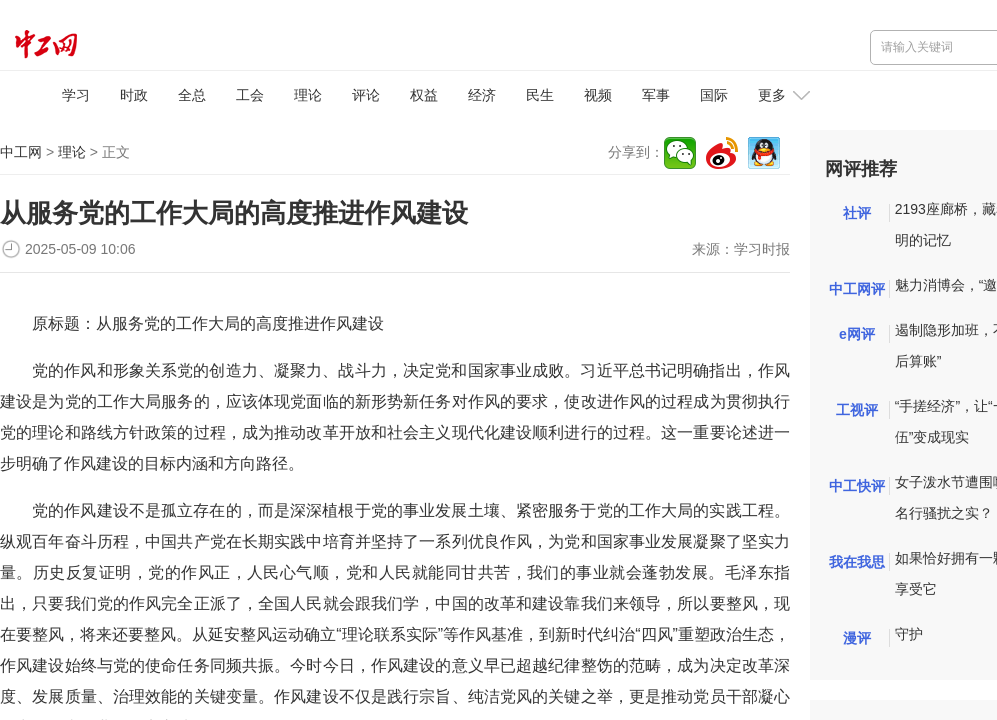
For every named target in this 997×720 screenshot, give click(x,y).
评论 (366, 95)
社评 (857, 213)
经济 (482, 95)
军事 (656, 95)
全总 (192, 95)
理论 (308, 95)
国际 (714, 95)
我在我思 (857, 562)
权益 (424, 95)
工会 (250, 95)
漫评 (857, 638)
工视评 (857, 410)
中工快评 (857, 486)
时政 (134, 95)
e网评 (857, 334)
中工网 (21, 152)
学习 (76, 95)
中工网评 (857, 289)
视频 (598, 95)
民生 (540, 95)
